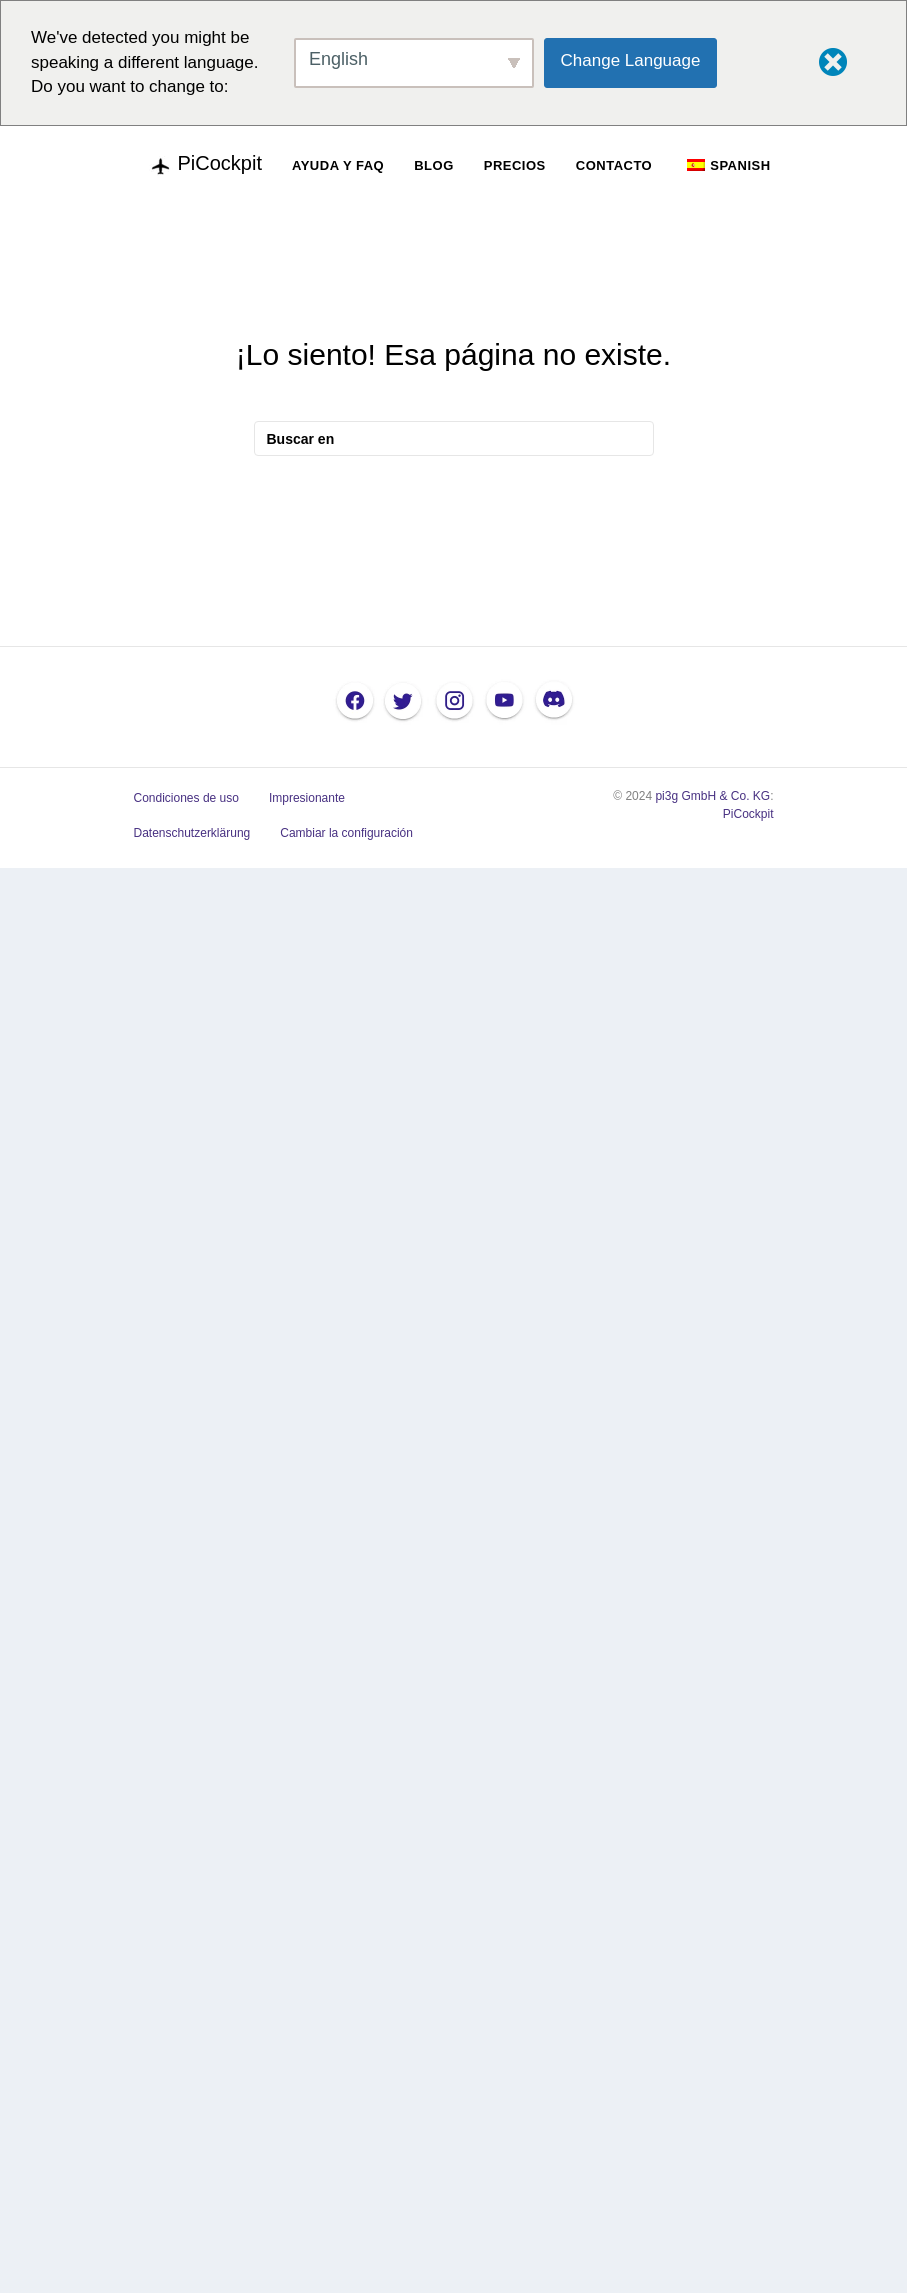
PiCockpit (748, 814)
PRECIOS (515, 165)
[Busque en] (454, 438)
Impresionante (307, 798)
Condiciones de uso (186, 798)
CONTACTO (614, 165)
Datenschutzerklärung (192, 833)
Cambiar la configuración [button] (346, 833)
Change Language (631, 60)
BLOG (434, 165)
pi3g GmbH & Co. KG (712, 796)
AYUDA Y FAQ (338, 165)
